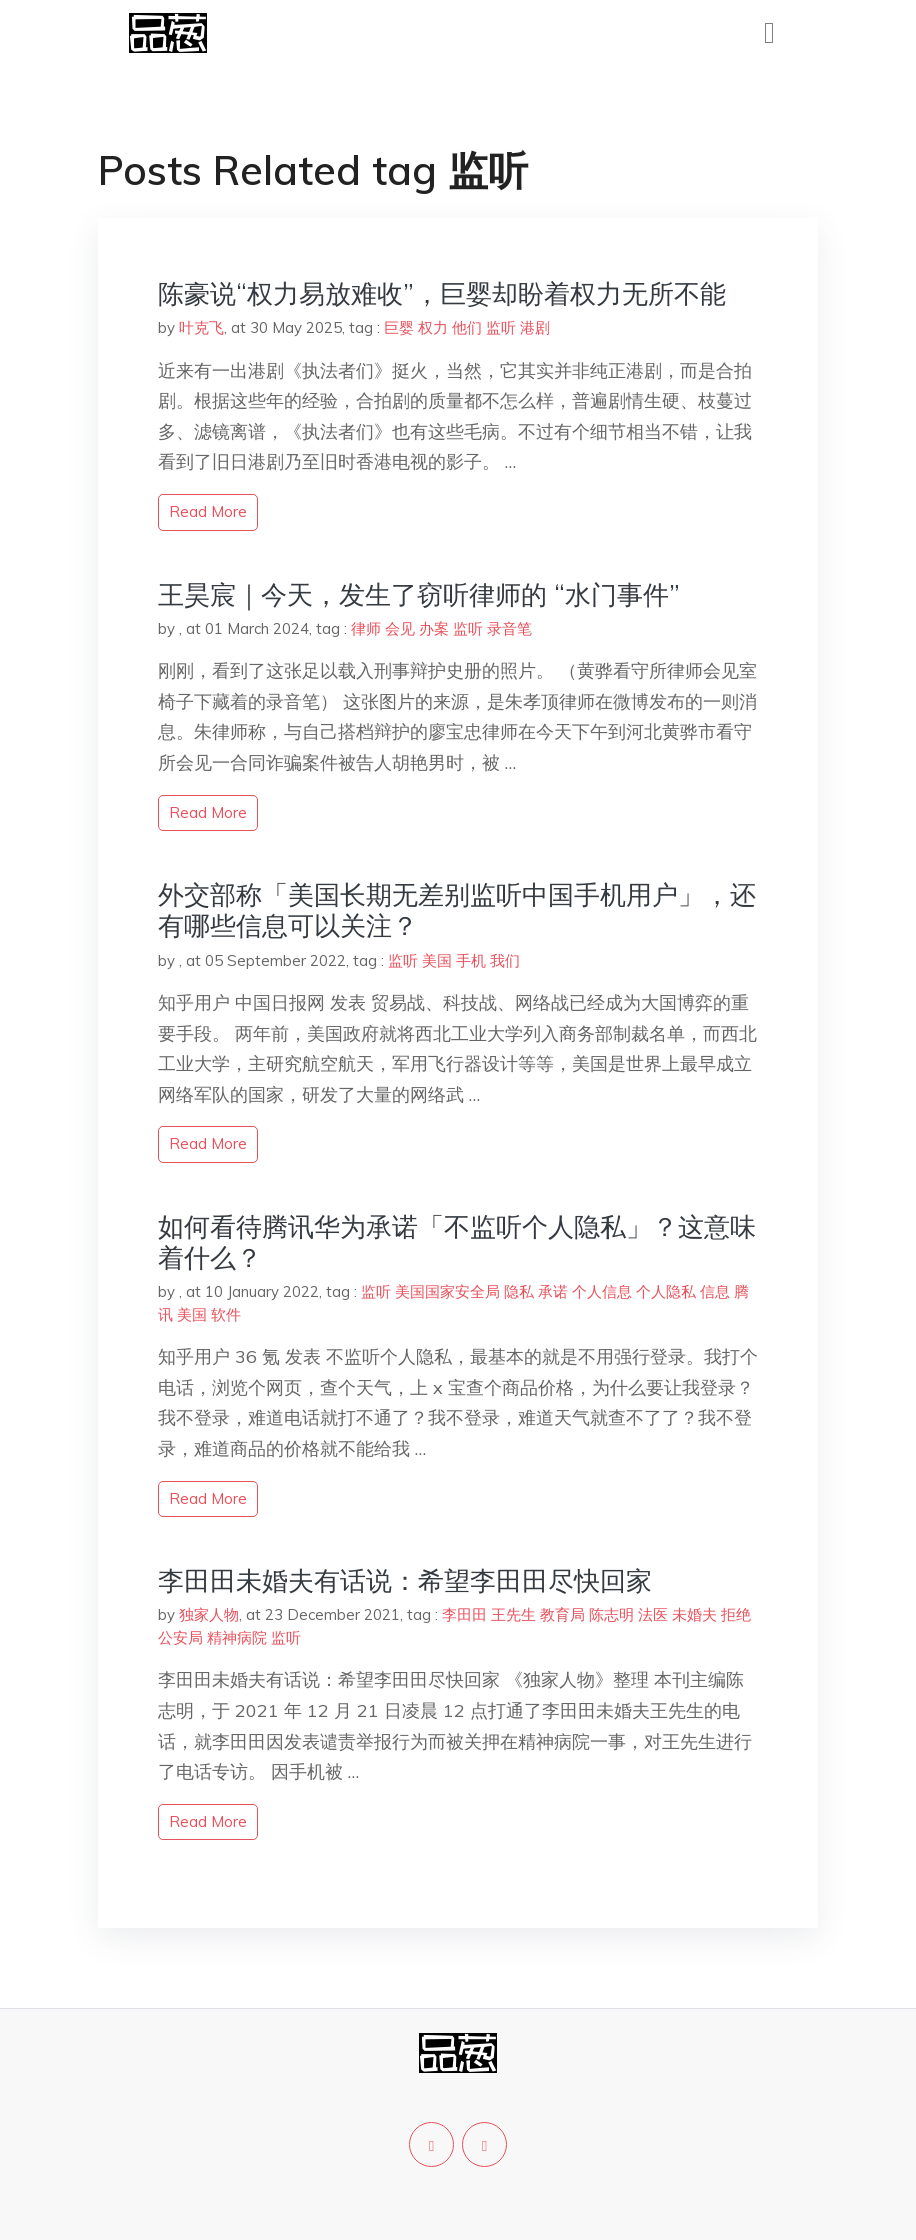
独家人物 (209, 1614)
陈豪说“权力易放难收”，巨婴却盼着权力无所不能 (442, 293)
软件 (226, 1314)
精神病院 (237, 1637)
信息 (715, 1291)
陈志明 (611, 1614)
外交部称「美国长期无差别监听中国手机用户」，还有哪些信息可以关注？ (457, 910)
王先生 (513, 1614)
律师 (366, 628)
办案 (434, 628)
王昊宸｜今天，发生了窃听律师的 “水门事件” (419, 594)
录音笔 (509, 628)
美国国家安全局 (447, 1291)
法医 (653, 1614)
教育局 (562, 1614)
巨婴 (399, 327)
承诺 (553, 1291)
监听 (501, 327)
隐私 (519, 1291)
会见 (400, 628)
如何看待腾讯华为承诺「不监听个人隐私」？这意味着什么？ (457, 1242)
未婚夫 (694, 1614)
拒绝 (736, 1614)
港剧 (535, 327)
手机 (471, 960)
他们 (467, 327)
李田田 (464, 1614)
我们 (505, 960)
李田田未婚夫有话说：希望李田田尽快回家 (405, 1580)
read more (208, 511)
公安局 (180, 1637)
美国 (437, 960)
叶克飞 (201, 327)
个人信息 (602, 1291)
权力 (433, 327)
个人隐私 (666, 1291)
